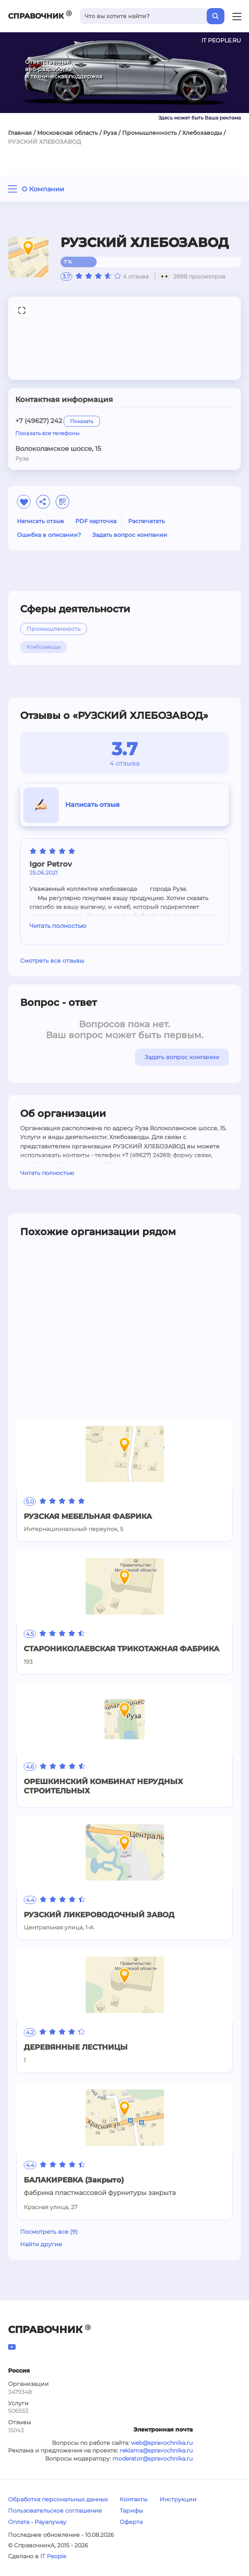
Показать (81, 421)
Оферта (131, 2522)
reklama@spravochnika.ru (156, 2450)
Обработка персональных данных (58, 2499)
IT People (53, 2556)
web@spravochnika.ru (162, 2442)
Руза (110, 132)
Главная (20, 132)
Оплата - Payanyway (37, 2522)
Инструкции (178, 2499)
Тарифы (131, 2510)
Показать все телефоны (47, 433)
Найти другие (41, 2244)
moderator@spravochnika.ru (152, 2458)
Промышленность (149, 132)
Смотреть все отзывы (52, 960)
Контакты (133, 2499)
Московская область (67, 132)
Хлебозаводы (202, 132)
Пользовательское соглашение (55, 2510)
